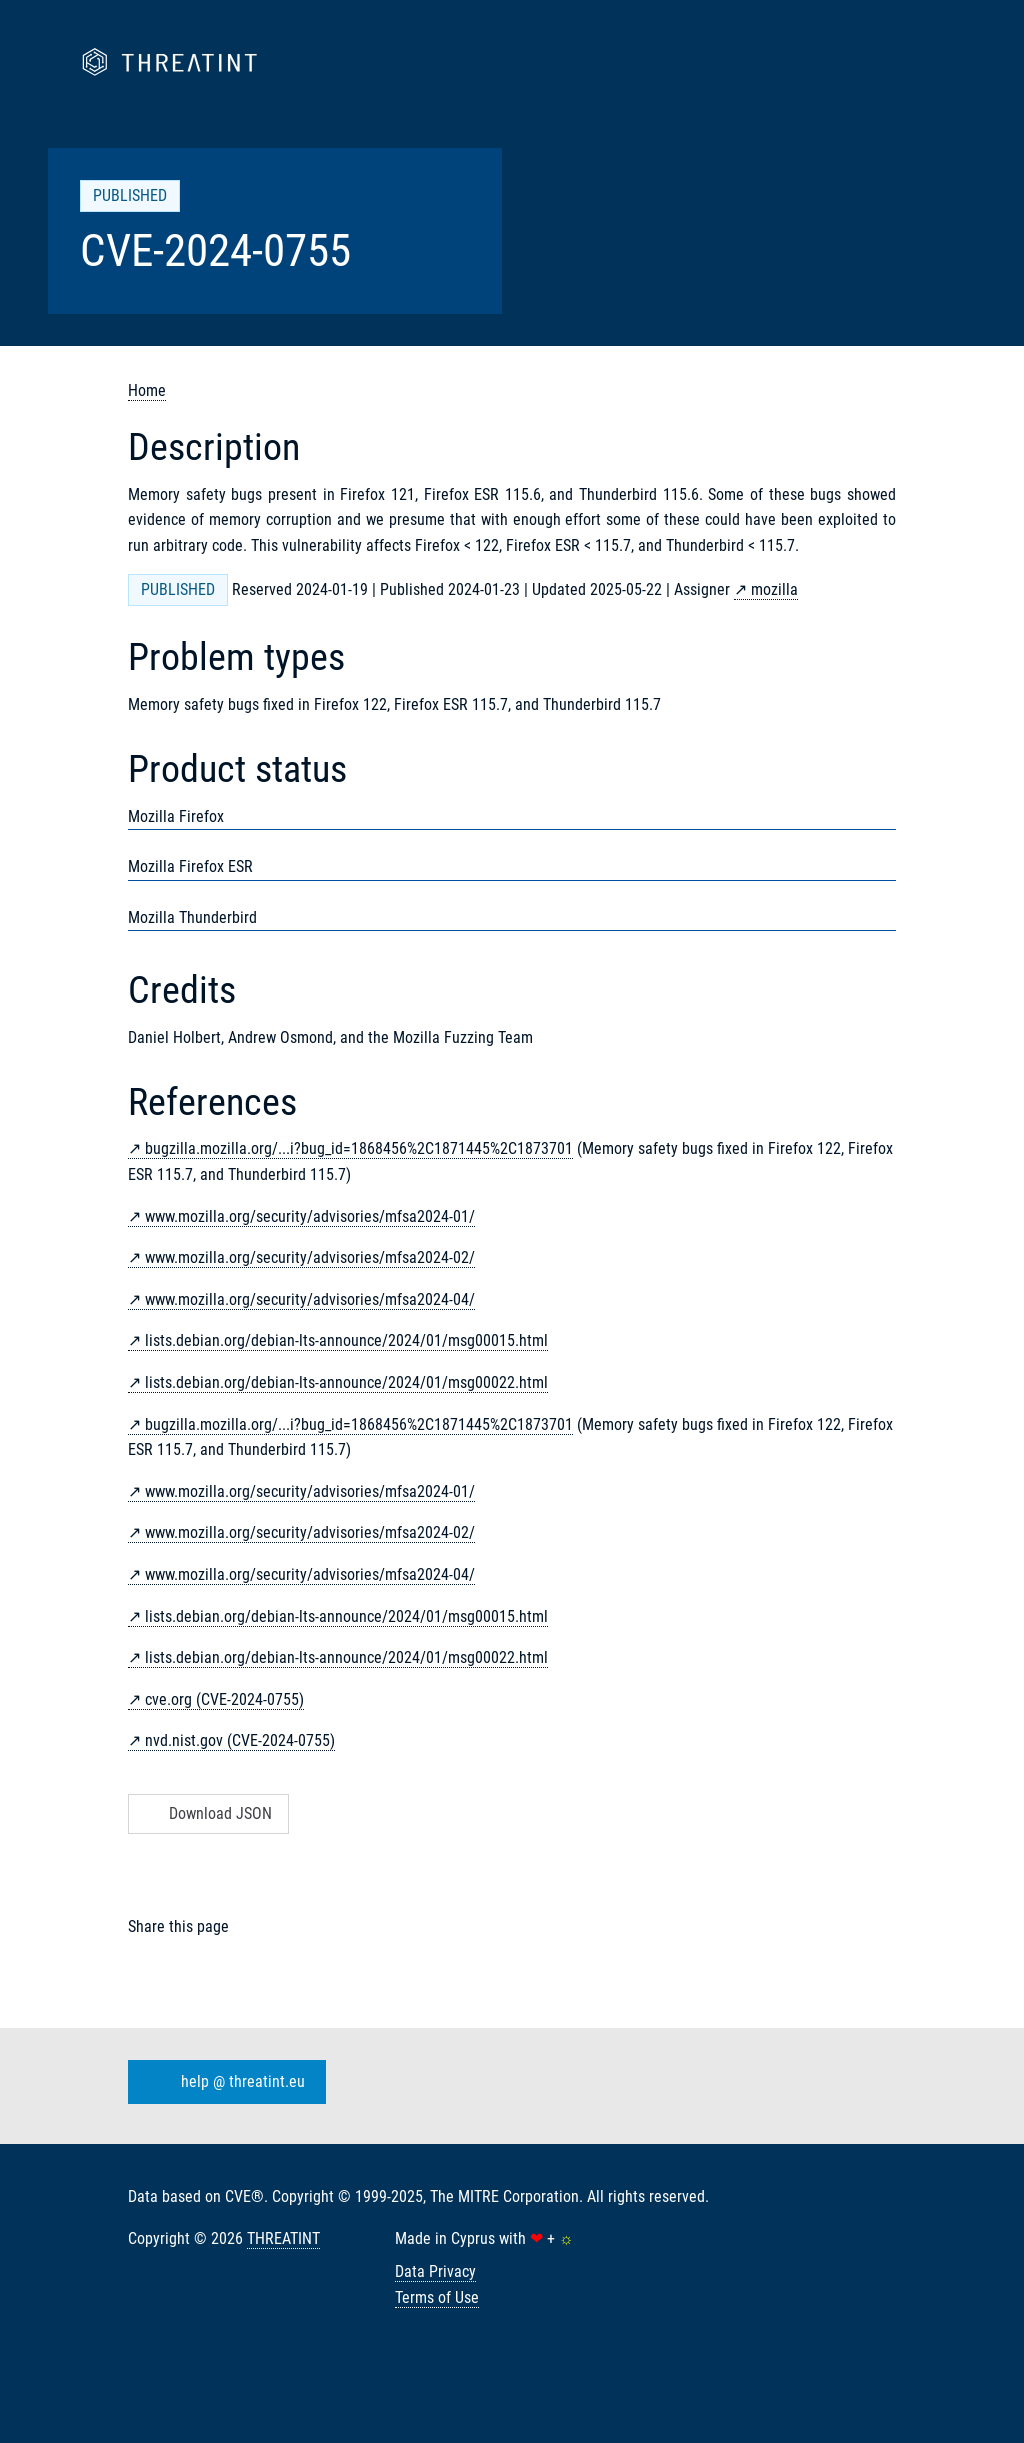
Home (147, 390)
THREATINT (283, 2238)
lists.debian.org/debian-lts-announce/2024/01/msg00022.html (346, 1382)
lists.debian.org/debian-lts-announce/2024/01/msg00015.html (346, 1340)
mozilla (774, 589)
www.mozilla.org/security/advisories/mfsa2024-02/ (310, 1257)
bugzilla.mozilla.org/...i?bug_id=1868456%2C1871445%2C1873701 (359, 1148)
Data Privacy (435, 2271)
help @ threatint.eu (223, 2082)
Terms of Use (437, 2297)
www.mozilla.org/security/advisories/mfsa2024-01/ (310, 1216)
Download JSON (206, 1813)
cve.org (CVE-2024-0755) (224, 1699)
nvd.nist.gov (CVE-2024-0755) (240, 1740)
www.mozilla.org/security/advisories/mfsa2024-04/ (310, 1299)
